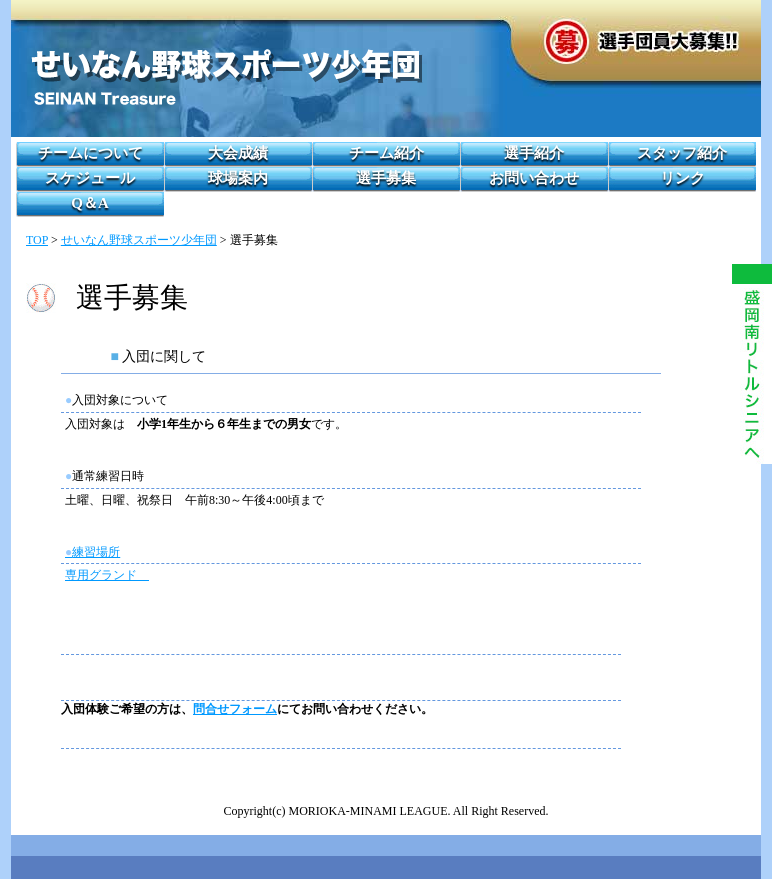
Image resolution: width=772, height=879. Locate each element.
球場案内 (238, 178)
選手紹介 (534, 153)
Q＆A (90, 203)
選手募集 (386, 178)
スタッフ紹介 (682, 153)
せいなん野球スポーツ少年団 (139, 240)
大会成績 (238, 153)
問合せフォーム (235, 709)
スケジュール (90, 178)
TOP (37, 240)
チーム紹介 (386, 153)
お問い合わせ (534, 178)
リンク (682, 178)
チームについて (90, 153)
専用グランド (107, 575)
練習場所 (92, 552)
